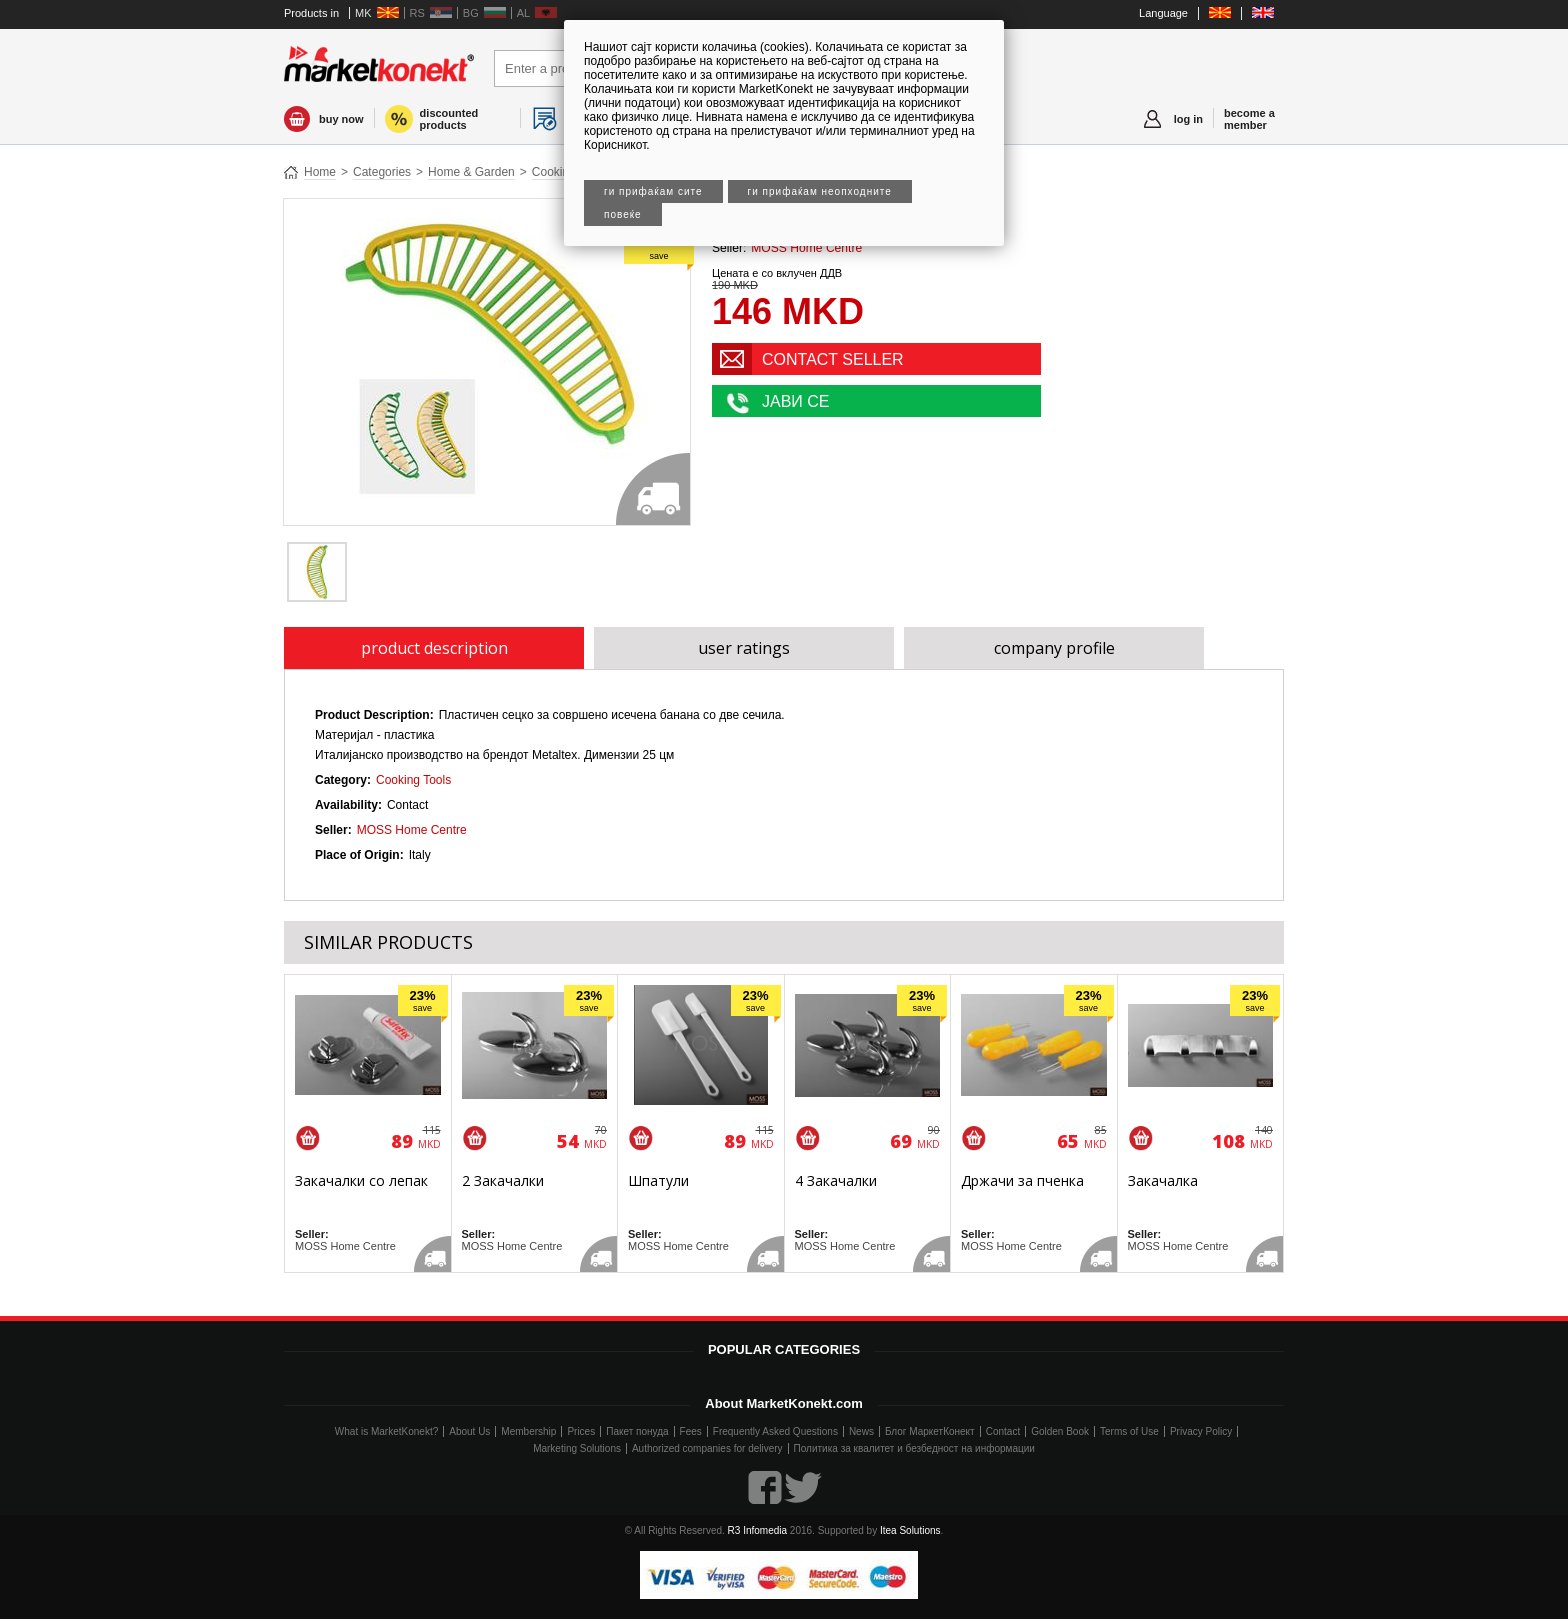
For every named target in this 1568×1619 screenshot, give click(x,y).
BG (471, 13)
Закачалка (1163, 1180)
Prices (581, 1431)
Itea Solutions (910, 1530)
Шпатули (658, 1180)
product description (434, 648)
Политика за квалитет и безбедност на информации (914, 1448)
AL (523, 13)
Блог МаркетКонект (930, 1431)
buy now (341, 119)
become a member (1249, 119)
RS (417, 13)
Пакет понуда (637, 1431)
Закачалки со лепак (361, 1180)
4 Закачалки (836, 1180)
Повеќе (623, 214)
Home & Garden (471, 172)
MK (363, 13)
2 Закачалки (503, 1180)
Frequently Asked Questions (775, 1431)
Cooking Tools (413, 780)
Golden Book (1060, 1431)
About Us (469, 1431)
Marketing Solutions (577, 1448)
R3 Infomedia (757, 1530)
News (861, 1431)
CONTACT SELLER (833, 359)
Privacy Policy (1201, 1431)
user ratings (744, 648)
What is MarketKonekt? (386, 1431)
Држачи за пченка (1022, 1180)
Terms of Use (1129, 1431)
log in (1188, 119)
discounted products (449, 119)
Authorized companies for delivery (707, 1448)
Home (320, 172)
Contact (1003, 1431)
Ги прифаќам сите (653, 191)
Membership (528, 1431)
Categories (382, 172)
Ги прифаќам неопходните (820, 191)
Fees (691, 1431)
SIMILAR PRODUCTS (388, 942)
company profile (1054, 648)
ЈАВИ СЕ (796, 401)
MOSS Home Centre (806, 248)
